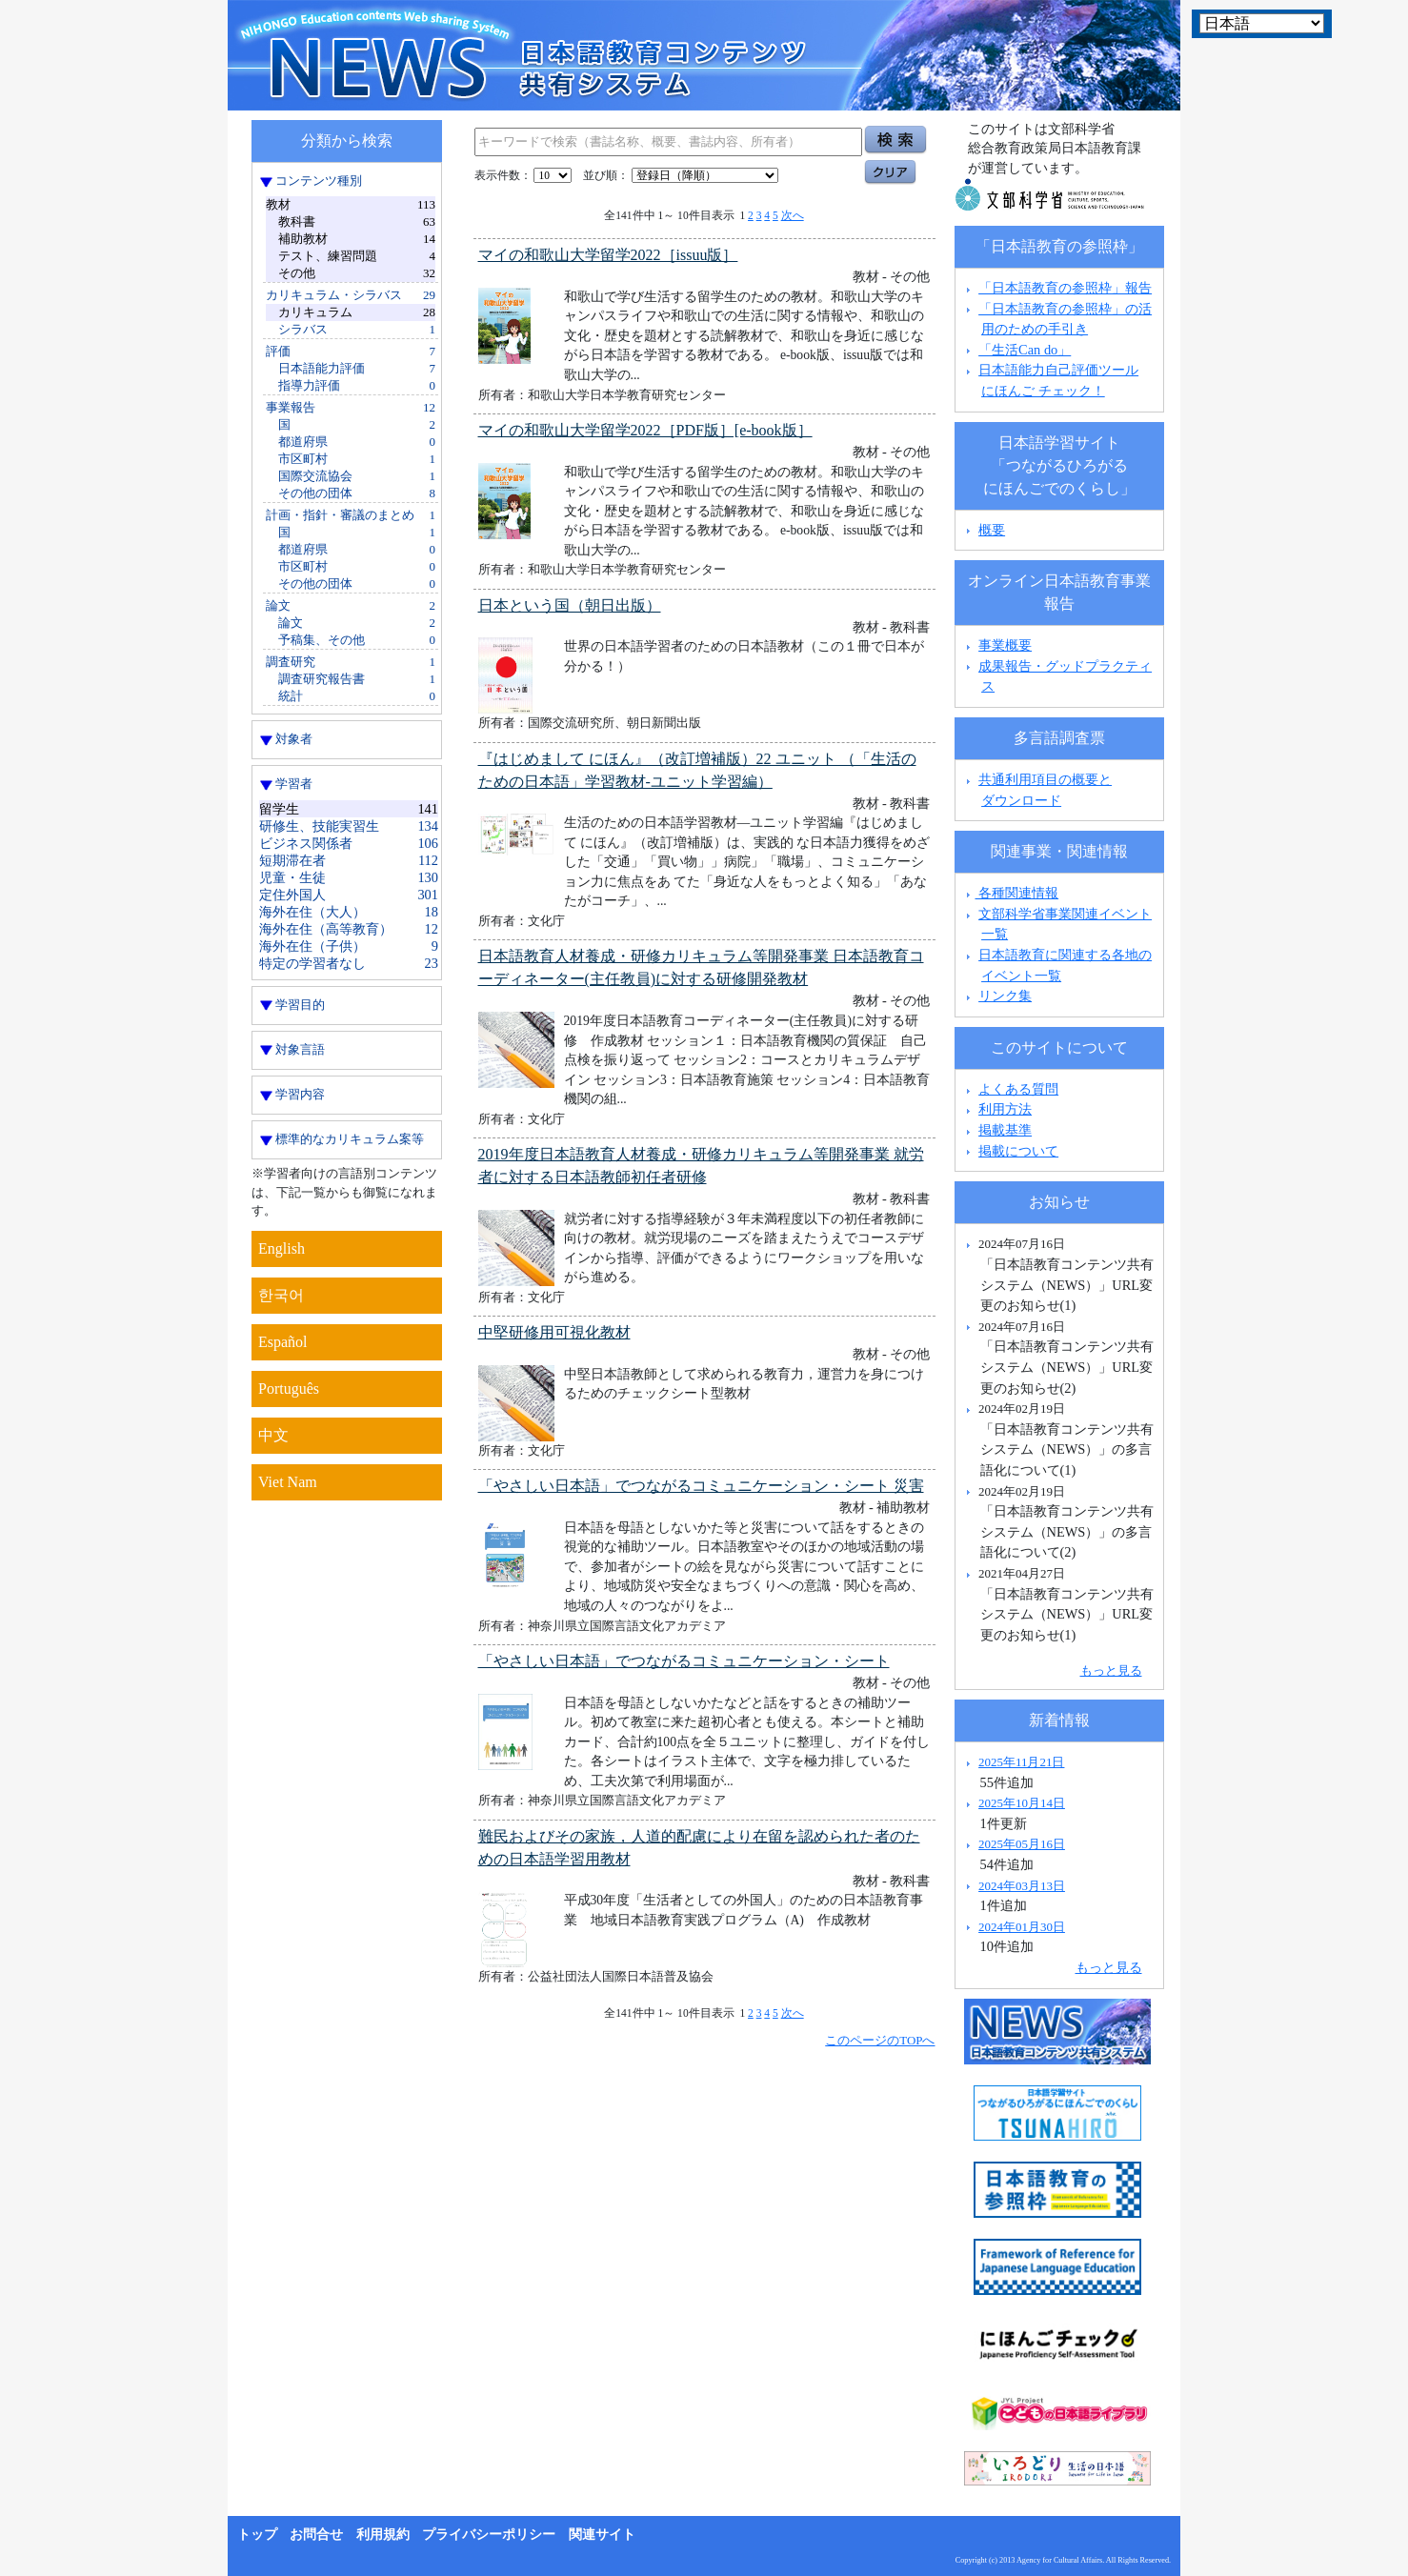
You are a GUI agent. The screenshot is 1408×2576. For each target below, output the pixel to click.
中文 (273, 1435)
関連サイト (602, 2534)
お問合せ (316, 2534)
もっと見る (1111, 1670)
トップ (257, 2534)
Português (288, 1388)
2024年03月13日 (1021, 1886)
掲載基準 (1005, 1129)
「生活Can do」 (1024, 349)
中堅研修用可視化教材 (554, 1332)
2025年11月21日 (1021, 1762)
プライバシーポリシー (488, 2534)
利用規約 (383, 2534)
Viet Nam (287, 1482)
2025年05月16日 (1021, 1844)
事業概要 (1005, 645)
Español (283, 1342)
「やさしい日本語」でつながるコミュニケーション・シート (684, 1661)
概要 (991, 529)
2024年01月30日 (1021, 1927)
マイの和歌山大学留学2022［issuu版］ (608, 255)
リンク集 (1005, 995)
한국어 (281, 1295)
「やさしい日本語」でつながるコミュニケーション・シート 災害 (701, 1486)
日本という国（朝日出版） (569, 605)
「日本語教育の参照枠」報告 (1065, 287)
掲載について (1018, 1150)
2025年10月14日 (1021, 1803)
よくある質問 (1018, 1089)
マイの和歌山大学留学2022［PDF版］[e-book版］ (645, 430)
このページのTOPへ (880, 2040)
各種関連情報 (1010, 892)
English (281, 1248)
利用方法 (1005, 1109)
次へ (792, 215)
